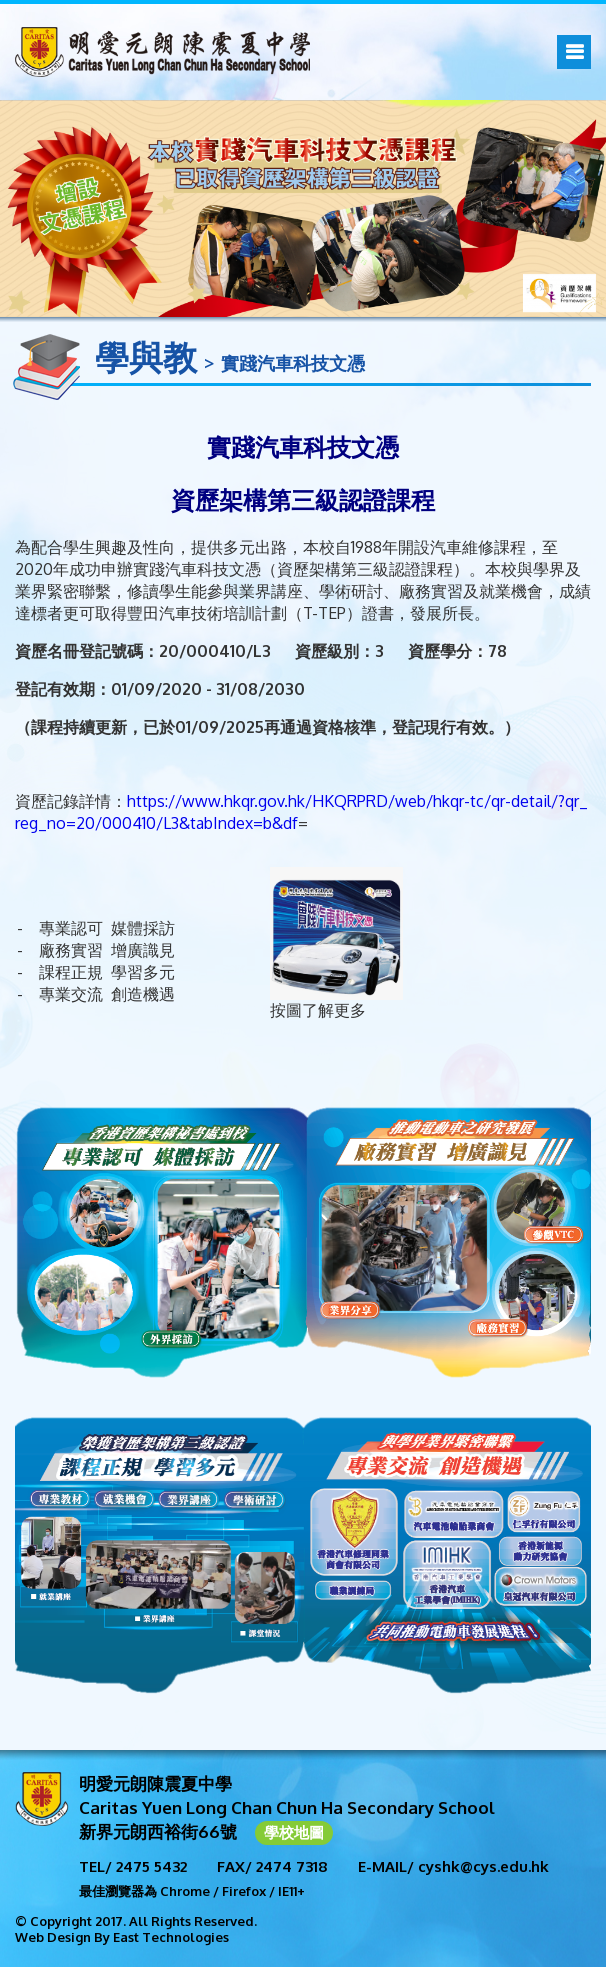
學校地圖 (294, 1832)
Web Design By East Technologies (122, 1937)
